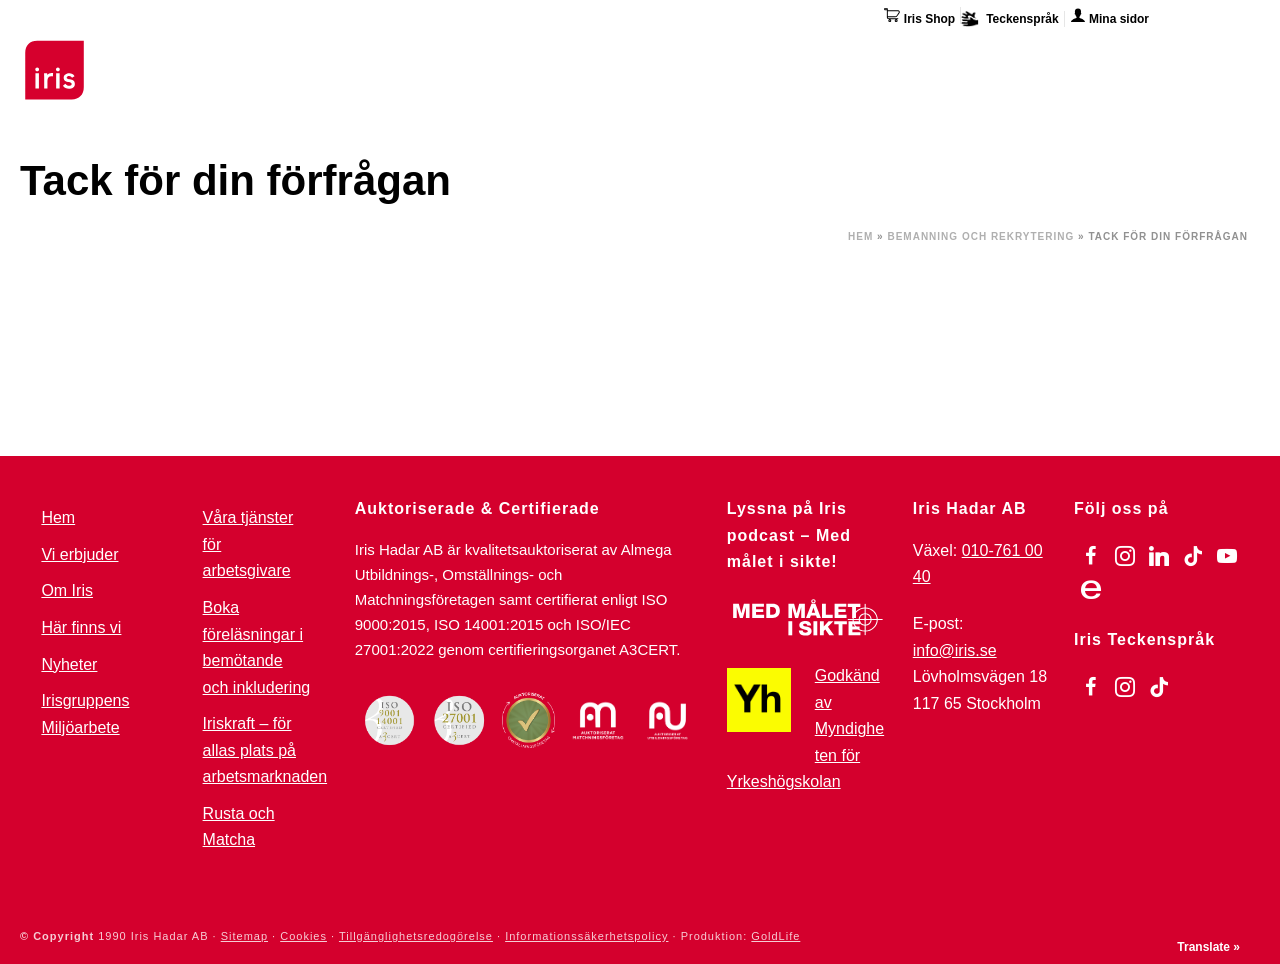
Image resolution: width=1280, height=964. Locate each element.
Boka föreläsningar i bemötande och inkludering (257, 647)
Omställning (740, 55)
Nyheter (69, 664)
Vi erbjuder (79, 554)
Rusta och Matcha (239, 827)
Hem (860, 236)
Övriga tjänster (877, 55)
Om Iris (996, 55)
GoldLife (775, 936)
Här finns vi (1094, 58)
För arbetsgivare (596, 55)
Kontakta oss (1212, 55)
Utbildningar (265, 55)
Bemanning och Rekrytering (980, 236)
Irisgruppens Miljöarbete (85, 714)
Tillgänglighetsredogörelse (416, 936)
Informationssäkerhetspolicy (586, 936)
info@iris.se (955, 650)
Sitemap (244, 936)
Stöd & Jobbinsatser (423, 55)
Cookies (303, 936)
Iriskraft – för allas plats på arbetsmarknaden (265, 750)
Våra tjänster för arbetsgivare (248, 544)
